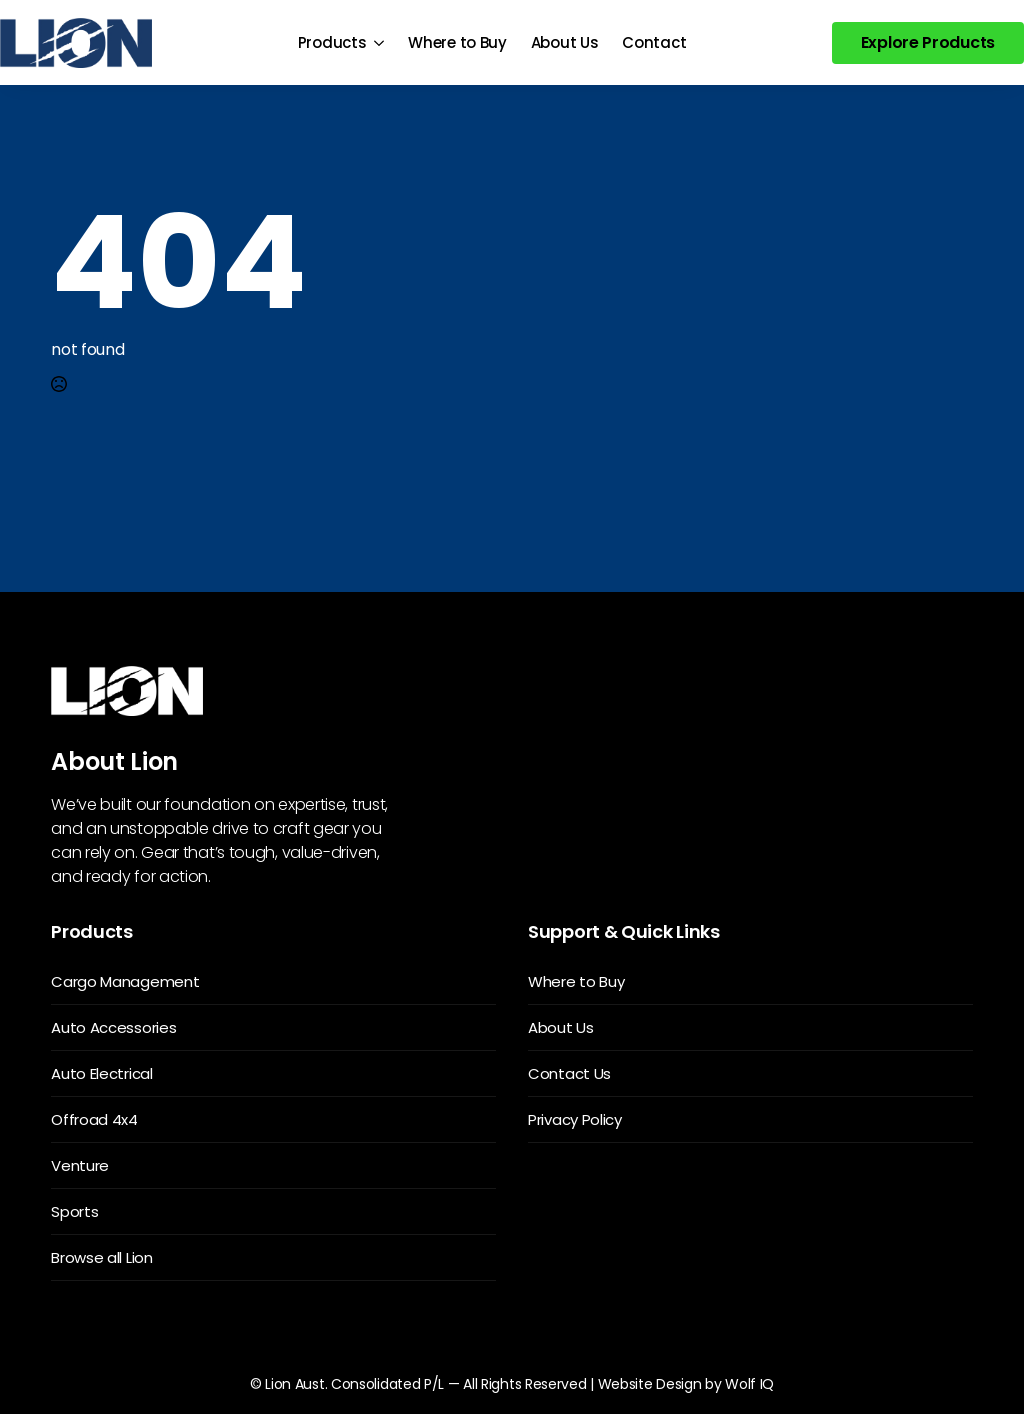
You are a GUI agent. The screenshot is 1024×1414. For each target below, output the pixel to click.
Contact (654, 42)
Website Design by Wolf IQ (686, 1384)
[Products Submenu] (381, 42)
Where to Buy (457, 42)
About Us (565, 42)
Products (332, 42)
